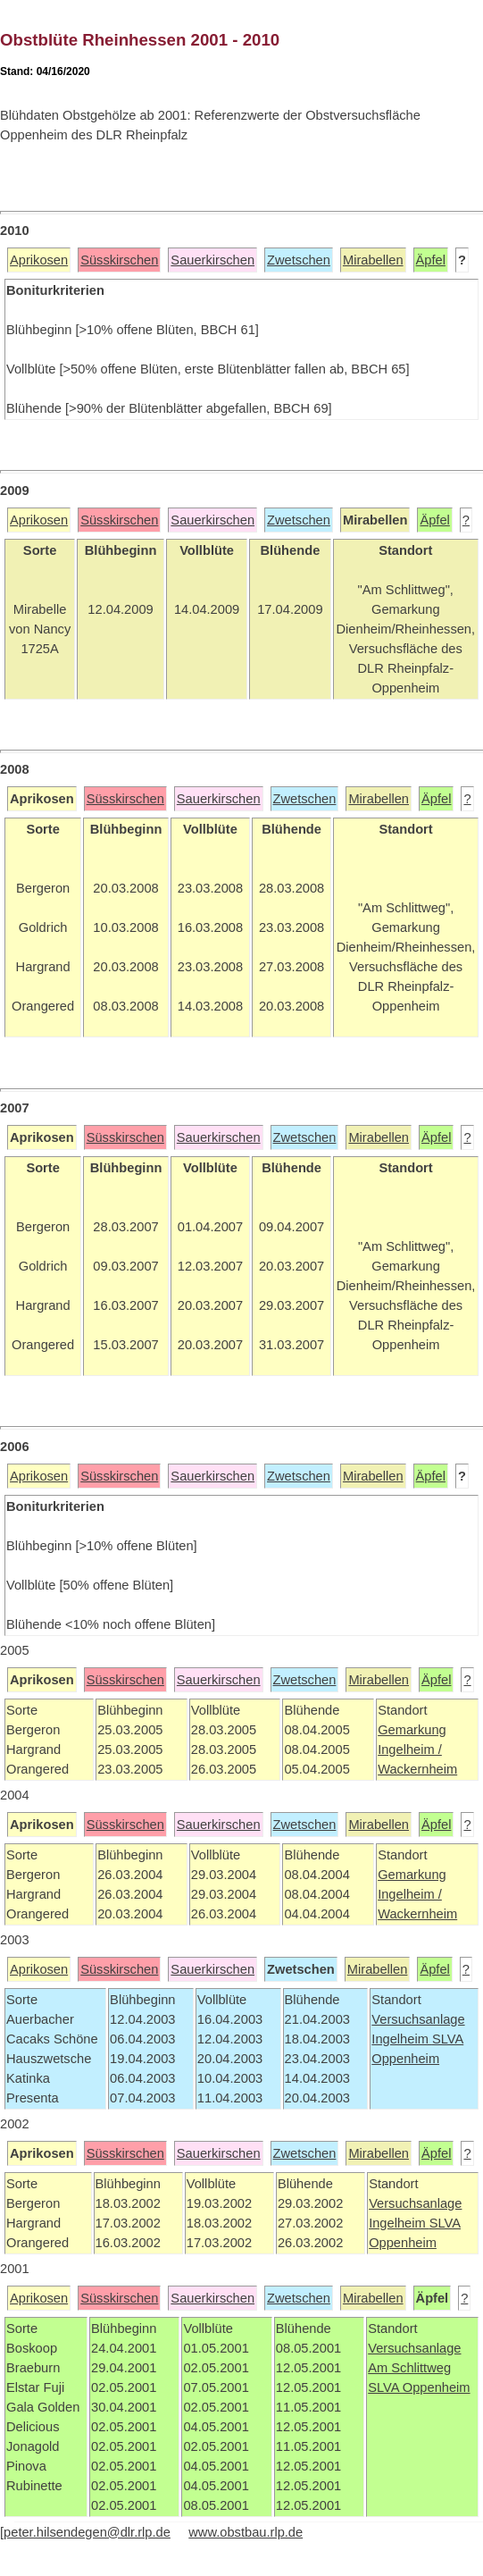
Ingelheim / (410, 1749)
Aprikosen (39, 260)
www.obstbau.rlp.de (245, 2532)
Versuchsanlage (417, 2019)
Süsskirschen (119, 260)
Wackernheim (417, 1769)
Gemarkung (412, 1730)
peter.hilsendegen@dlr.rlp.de (87, 2532)
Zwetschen (298, 260)
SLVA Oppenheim (419, 2387)
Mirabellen (373, 260)
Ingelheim (401, 2039)
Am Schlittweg (409, 2368)
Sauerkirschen (212, 260)
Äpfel (431, 260)
